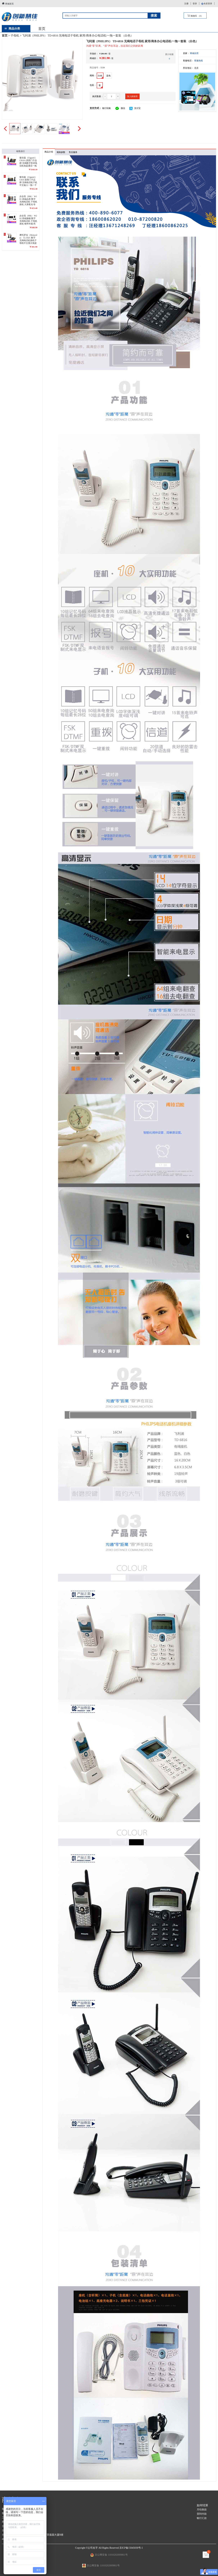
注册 (186, 3)
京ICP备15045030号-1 (131, 2547)
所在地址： (188, 68)
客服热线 (198, 60)
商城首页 (8, 3)
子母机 (15, 35)
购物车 (195, 15)
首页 (41, 29)
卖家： (186, 53)
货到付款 (202, 2514)
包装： (93, 85)
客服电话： (188, 60)
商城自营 (194, 53)
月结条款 (202, 2509)
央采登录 (208, 3)
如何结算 (202, 2505)
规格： (93, 75)
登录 (195, 3)
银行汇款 (202, 2518)
